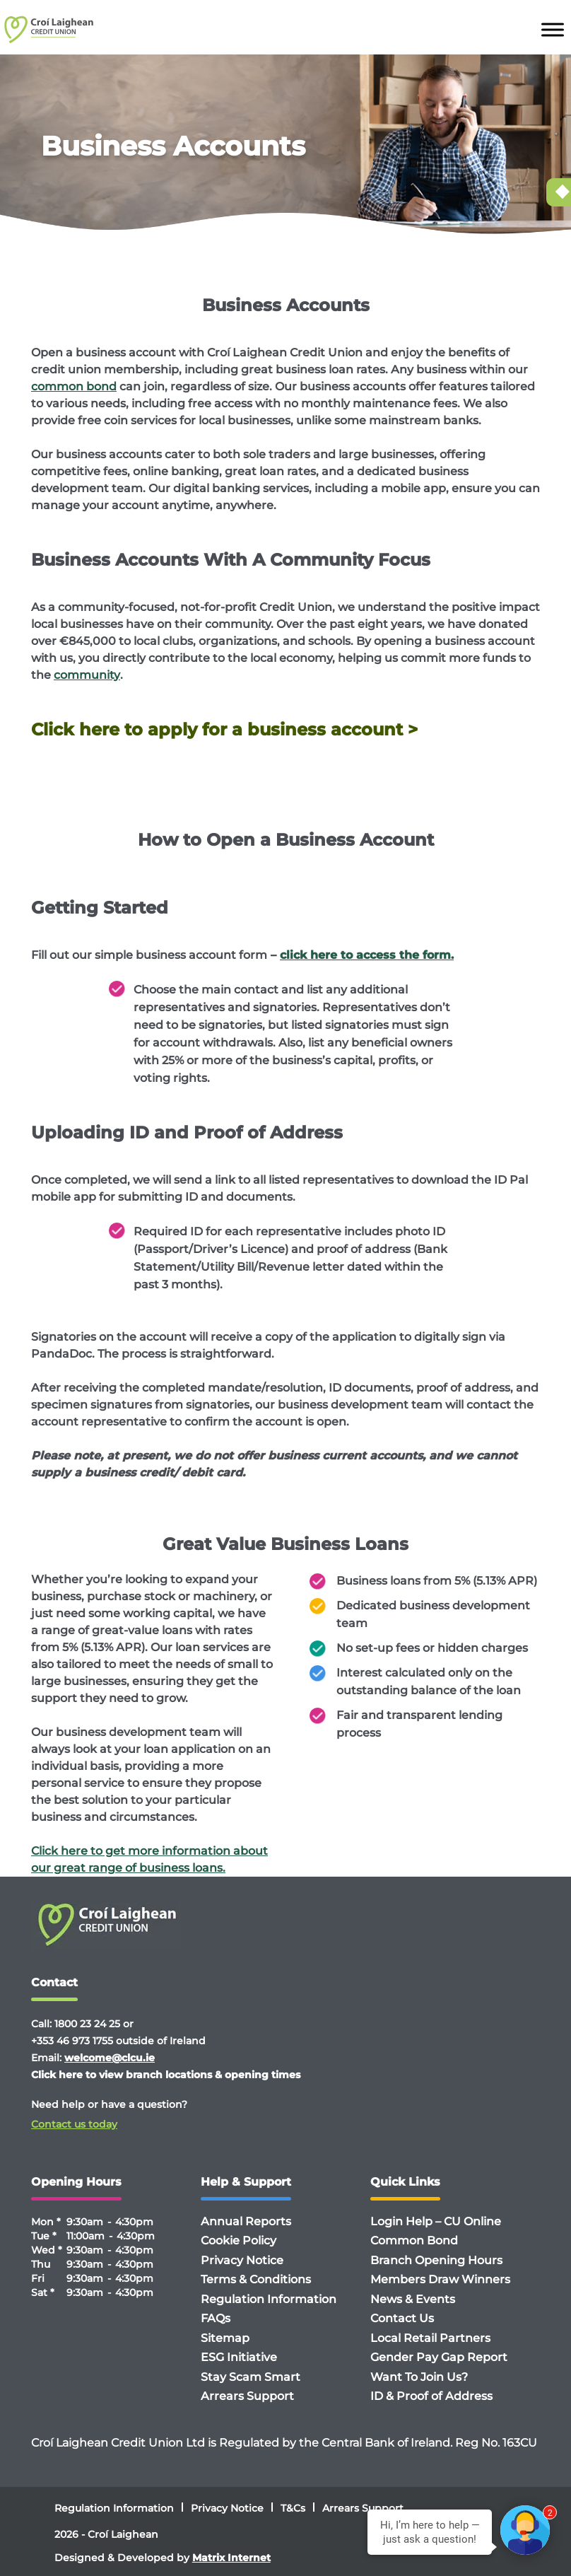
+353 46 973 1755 (72, 2040)
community (87, 675)
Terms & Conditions (256, 2279)
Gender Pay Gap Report (438, 2357)
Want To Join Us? (419, 2377)
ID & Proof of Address (431, 2396)
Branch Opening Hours (436, 2260)
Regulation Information (268, 2299)
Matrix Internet (231, 2557)
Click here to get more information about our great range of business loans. (149, 1859)
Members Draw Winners (440, 2279)
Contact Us (402, 2318)
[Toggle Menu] (552, 29)
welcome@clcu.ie (109, 2057)
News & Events (412, 2299)
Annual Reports (246, 2221)
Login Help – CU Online (435, 2221)
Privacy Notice (242, 2260)
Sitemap (225, 2338)
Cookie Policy (238, 2240)
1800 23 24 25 (87, 2023)
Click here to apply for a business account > (224, 729)
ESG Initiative (239, 2357)
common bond (74, 386)
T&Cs (293, 2508)
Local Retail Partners (430, 2338)
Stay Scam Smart (250, 2377)
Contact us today (74, 2124)
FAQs (215, 2318)
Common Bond (414, 2240)
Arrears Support (247, 2396)
